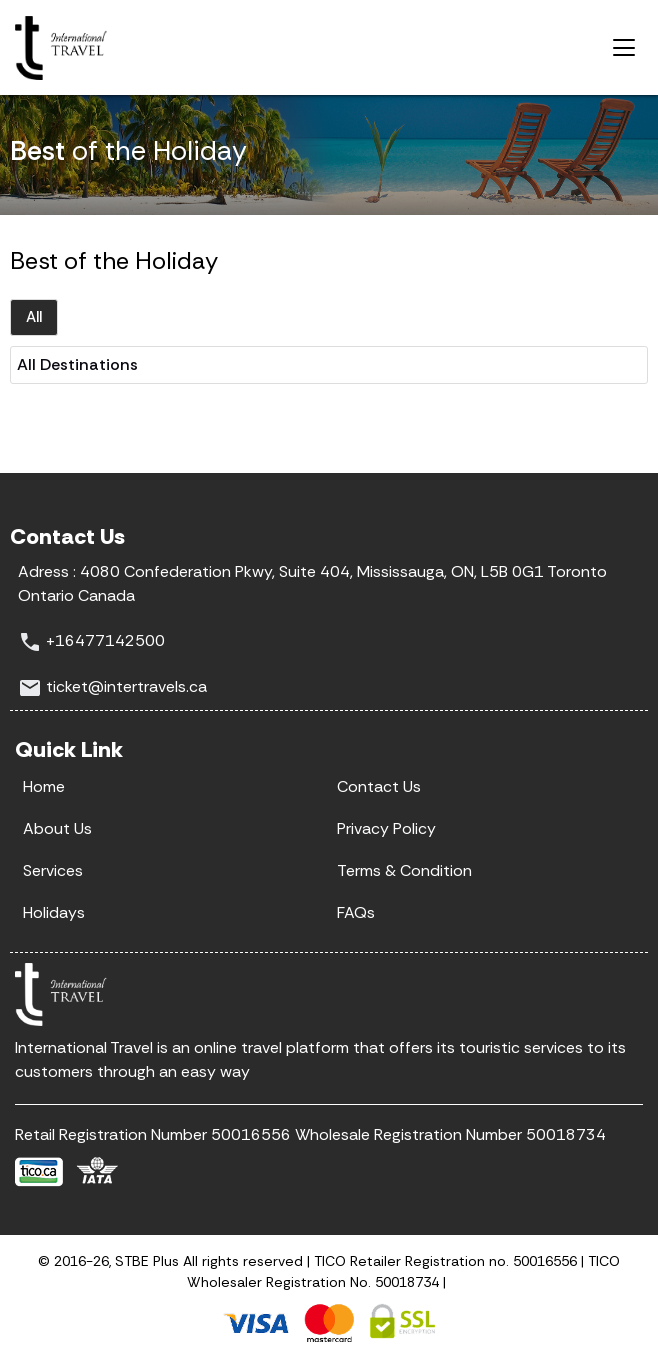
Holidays (54, 912)
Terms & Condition (404, 870)
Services (53, 870)
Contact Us (379, 786)
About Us (57, 828)
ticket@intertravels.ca (126, 686)
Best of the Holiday (114, 260)
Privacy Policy (386, 828)
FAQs (356, 912)
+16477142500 (105, 640)
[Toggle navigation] (624, 48)
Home (44, 786)
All (34, 317)
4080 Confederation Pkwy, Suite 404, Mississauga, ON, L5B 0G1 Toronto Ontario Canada (312, 583)
